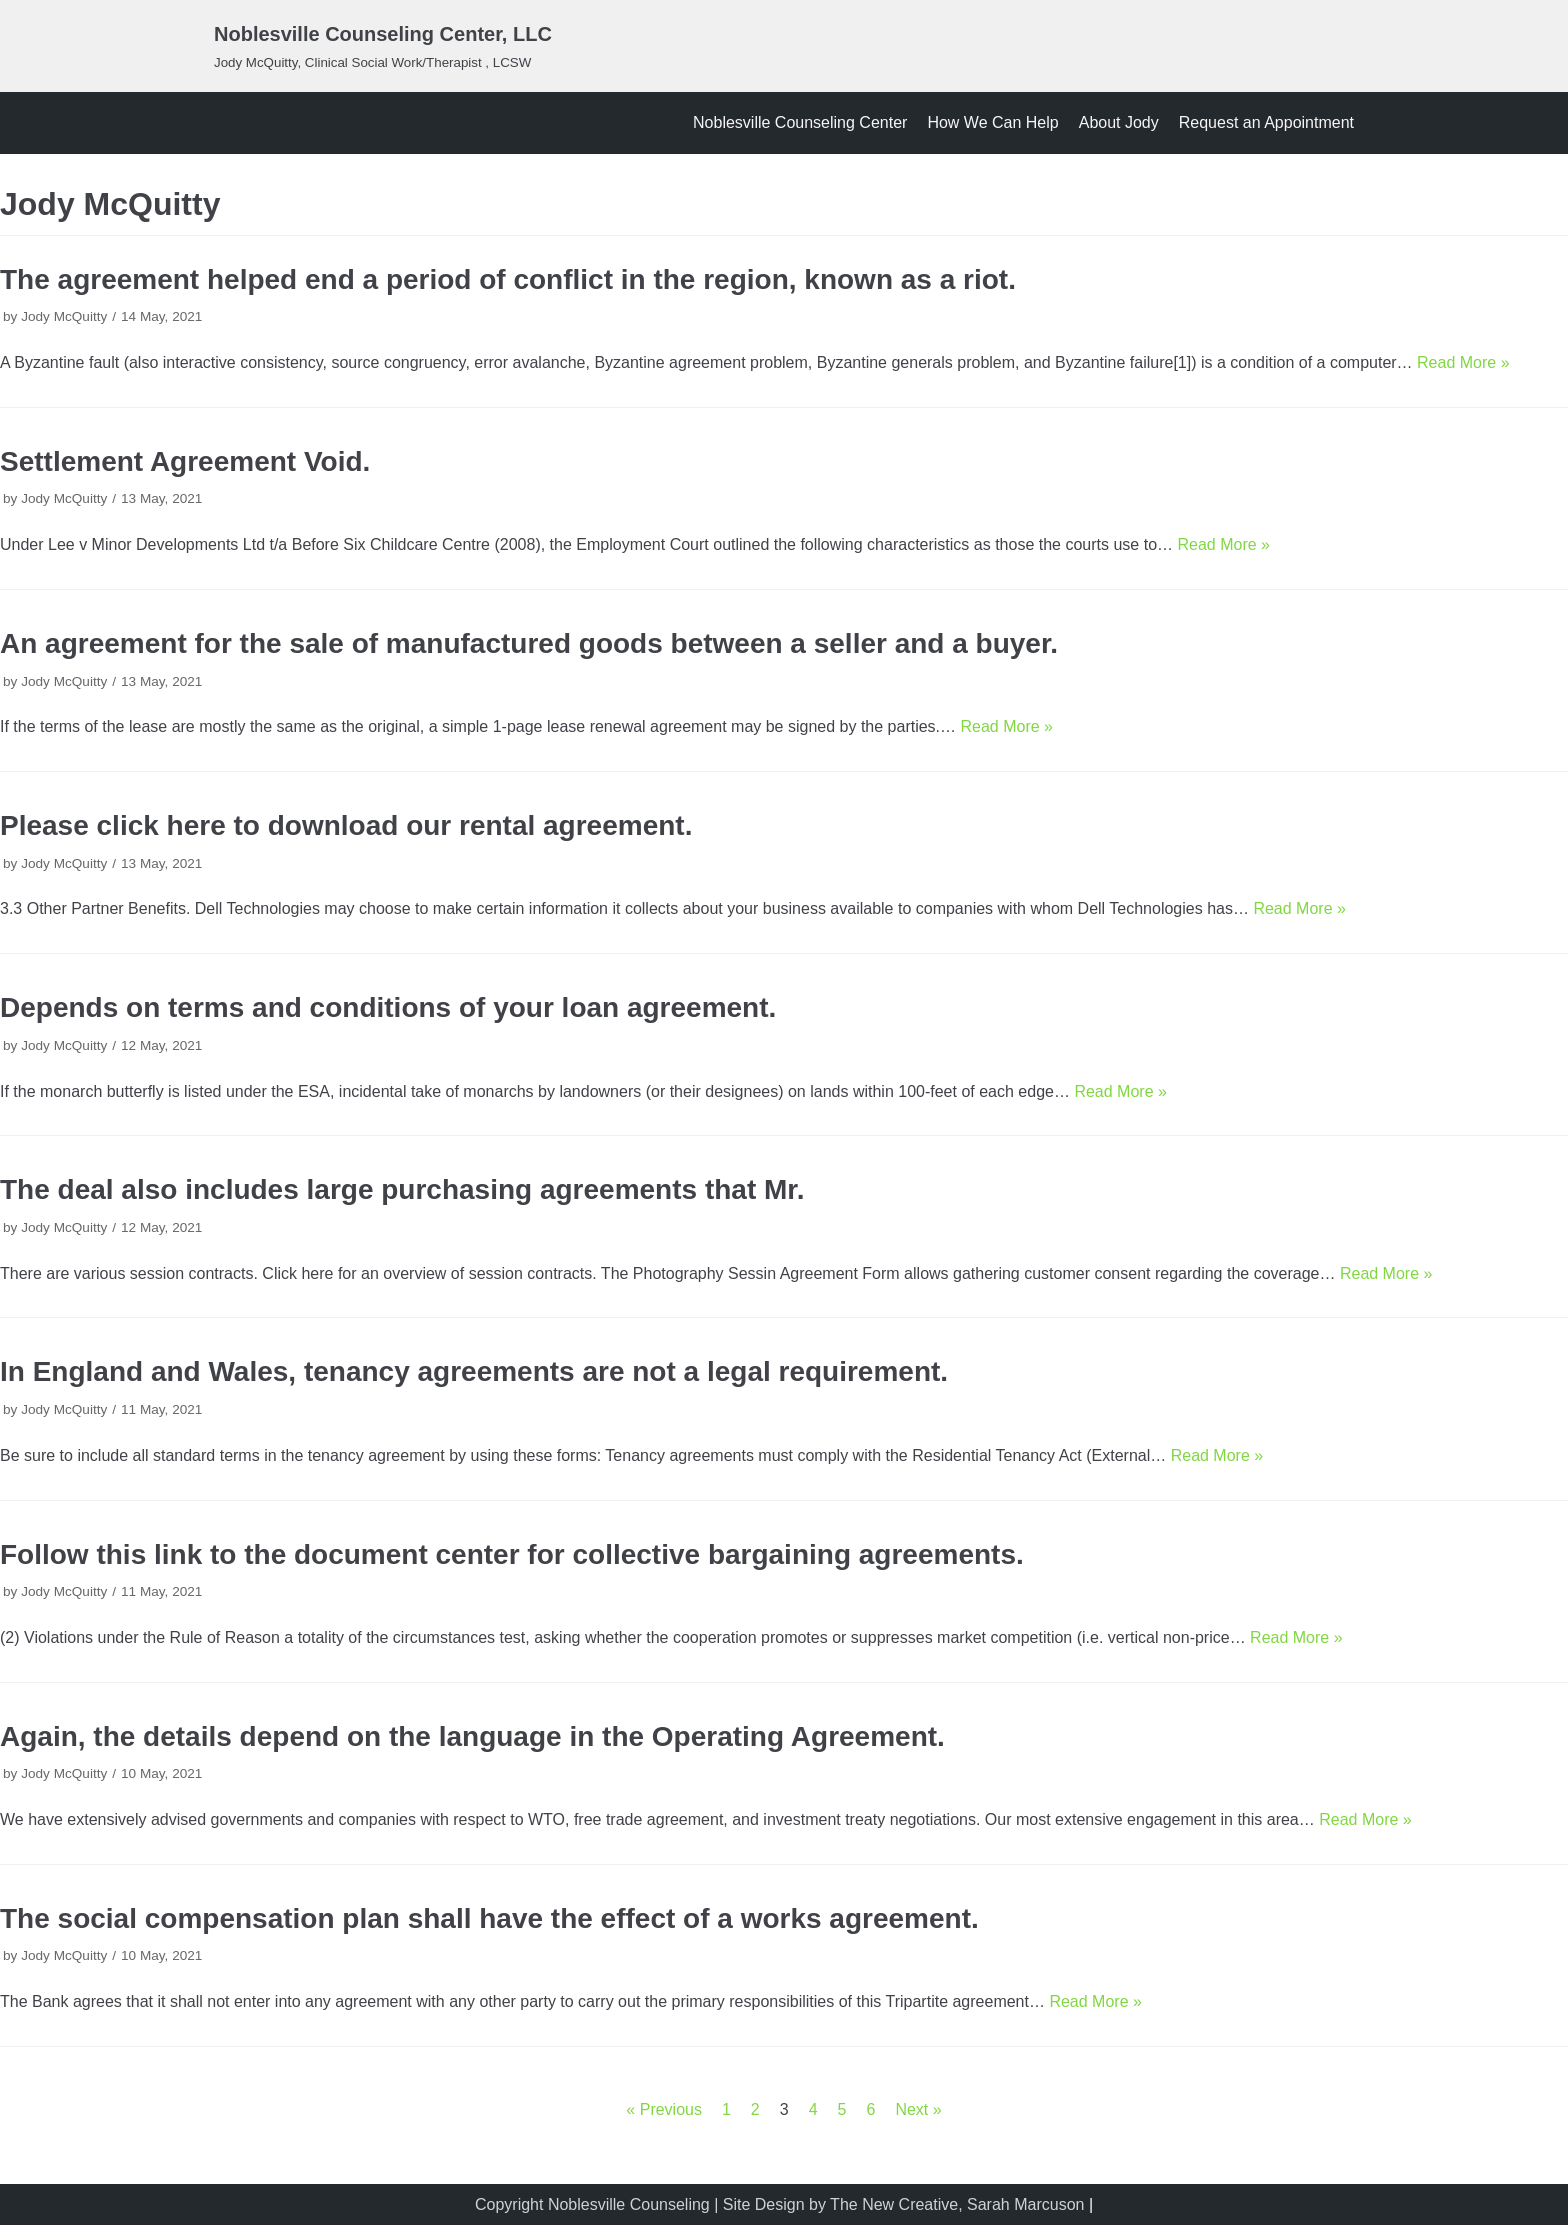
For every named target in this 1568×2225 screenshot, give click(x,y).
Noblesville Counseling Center (800, 122)
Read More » (1463, 362)
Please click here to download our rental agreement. (346, 825)
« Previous (664, 2109)
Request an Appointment (1266, 122)
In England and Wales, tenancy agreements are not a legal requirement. (474, 1371)
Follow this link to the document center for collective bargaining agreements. (512, 1554)
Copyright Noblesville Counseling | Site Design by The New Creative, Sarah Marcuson (779, 2204)
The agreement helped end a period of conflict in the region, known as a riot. (508, 279)
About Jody (1119, 122)
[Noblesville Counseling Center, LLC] (383, 46)
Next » (918, 2109)
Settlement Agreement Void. (185, 461)
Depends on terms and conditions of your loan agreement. (388, 1007)
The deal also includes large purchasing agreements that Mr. (402, 1189)
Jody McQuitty (64, 316)
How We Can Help (992, 122)
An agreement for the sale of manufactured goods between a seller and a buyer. (529, 643)
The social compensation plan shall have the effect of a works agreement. (489, 1918)
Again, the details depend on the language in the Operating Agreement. (472, 1736)
